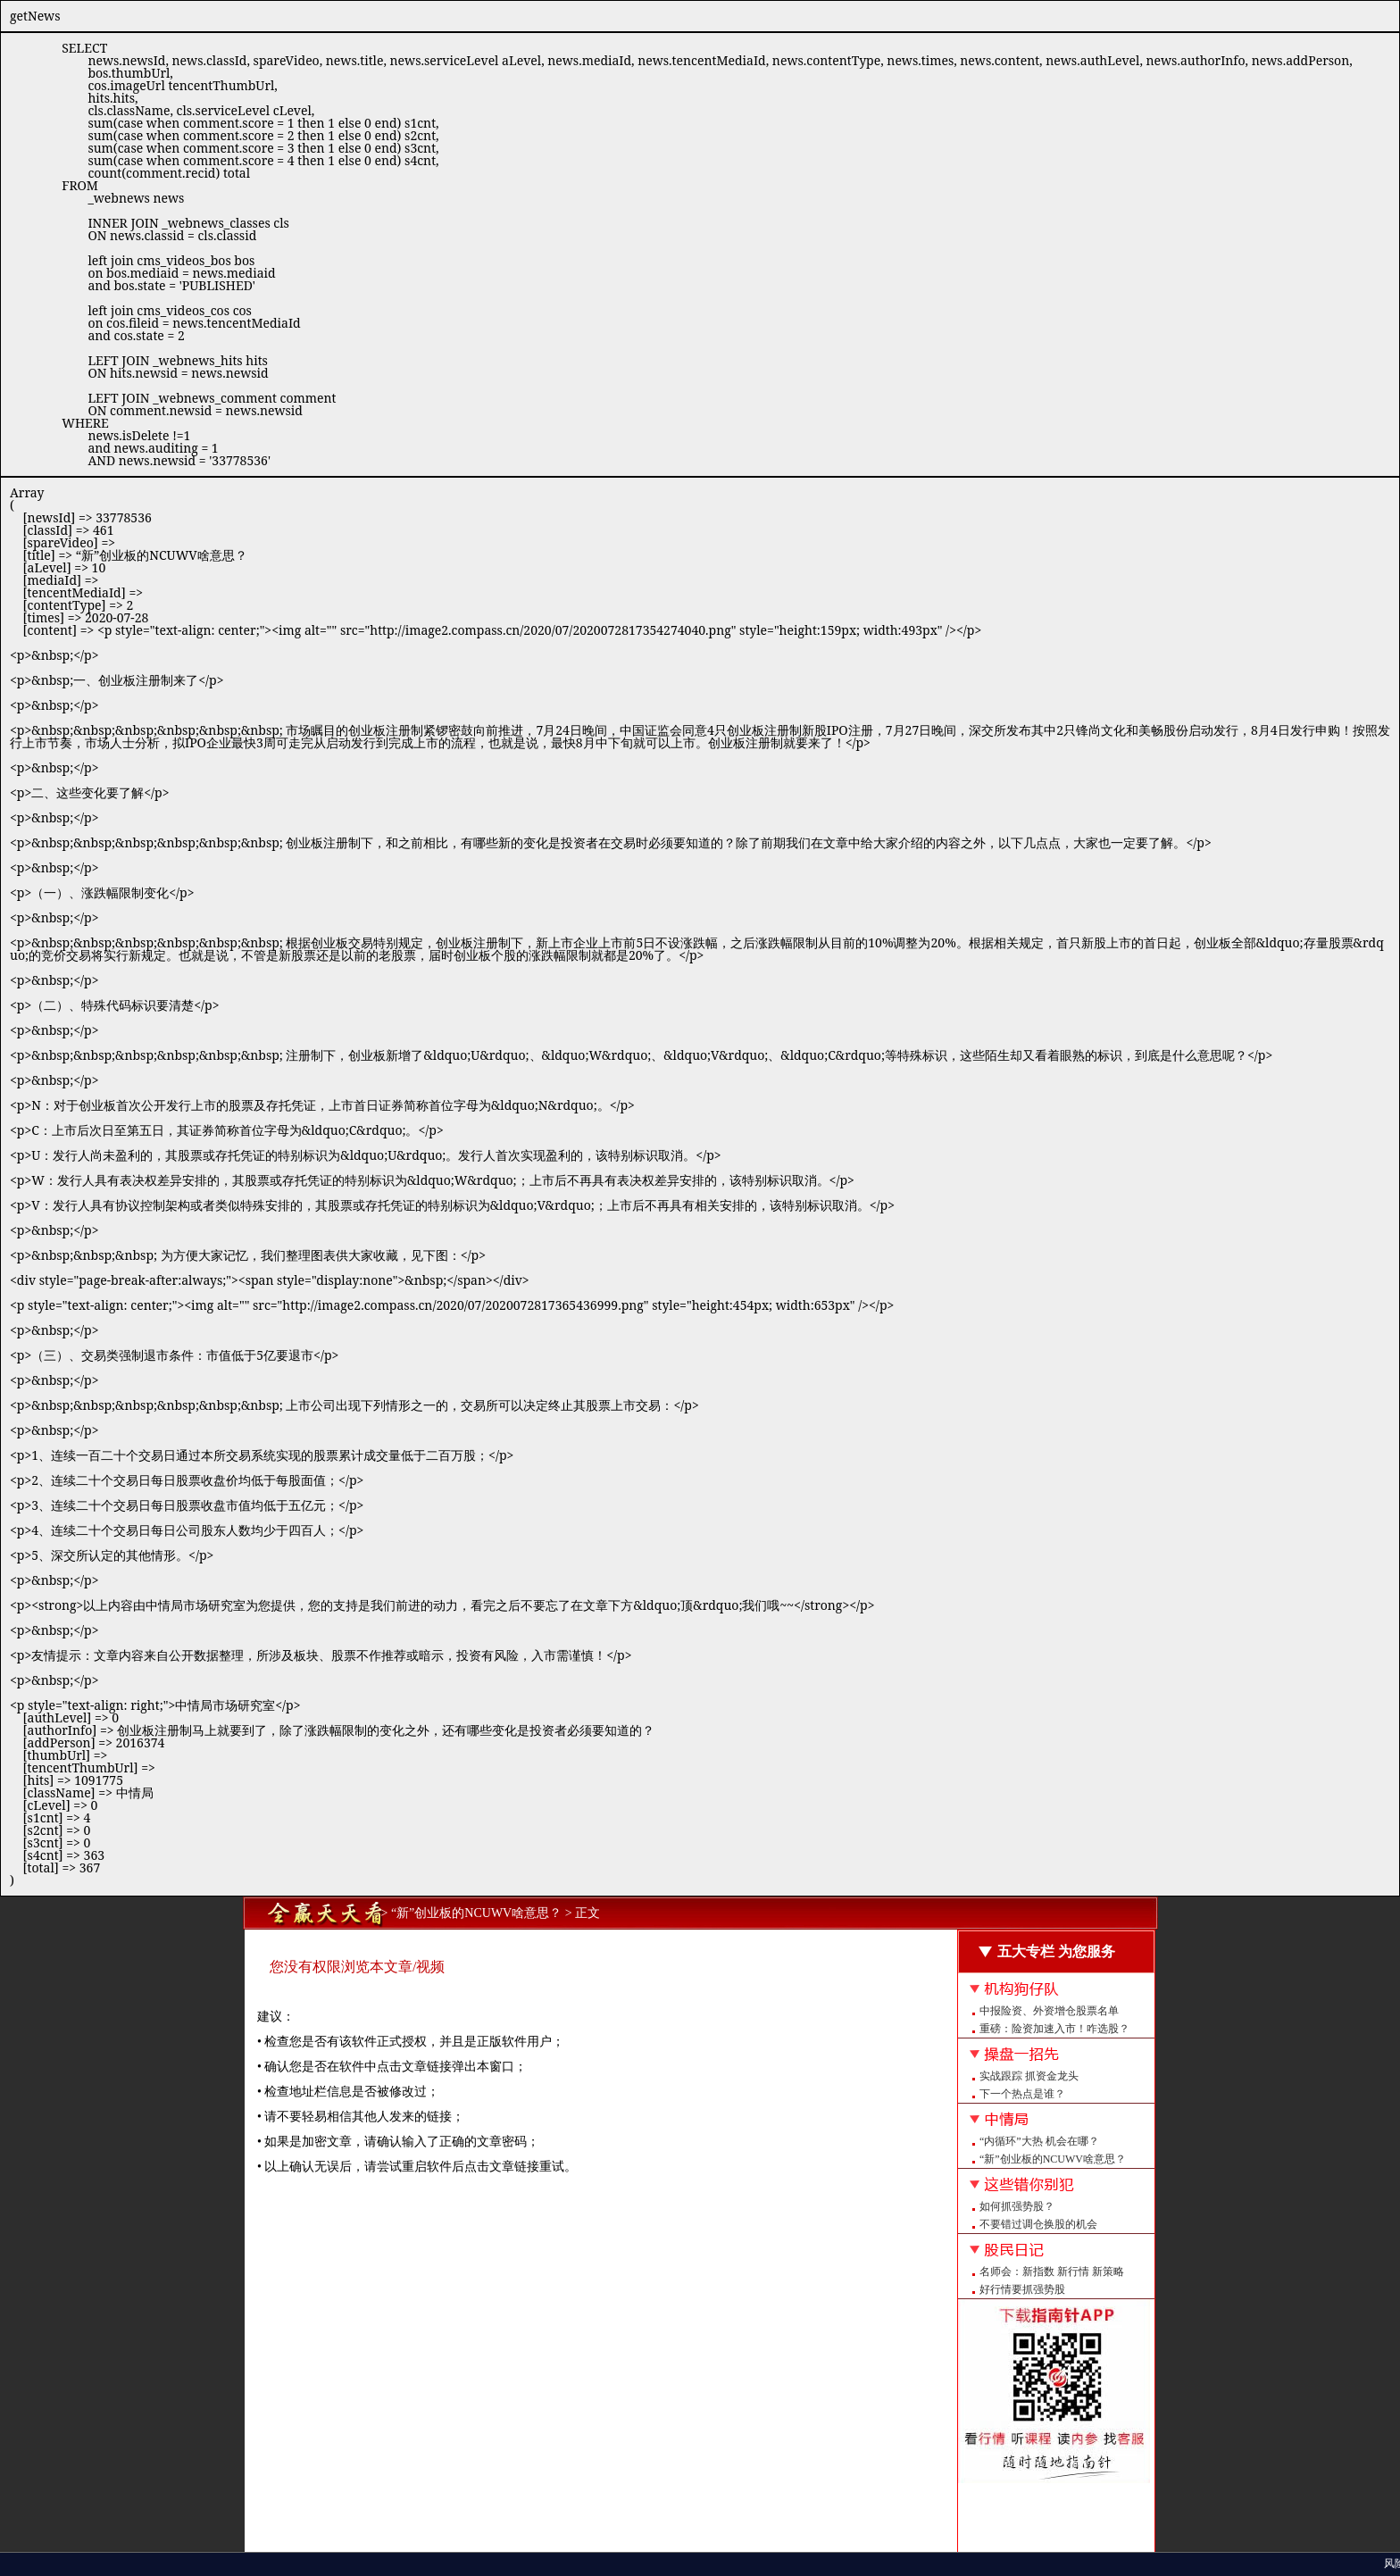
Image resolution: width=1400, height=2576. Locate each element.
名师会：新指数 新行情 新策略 (1051, 2271)
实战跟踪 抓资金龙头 (1029, 2076)
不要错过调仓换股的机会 (1038, 2224)
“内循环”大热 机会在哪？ (1039, 2141)
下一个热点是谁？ (1022, 2094)
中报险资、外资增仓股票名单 (1049, 2011)
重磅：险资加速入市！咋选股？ (1054, 2028)
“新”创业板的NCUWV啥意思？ (1052, 2159)
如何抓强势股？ (1016, 2206)
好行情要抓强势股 (1022, 2289)
